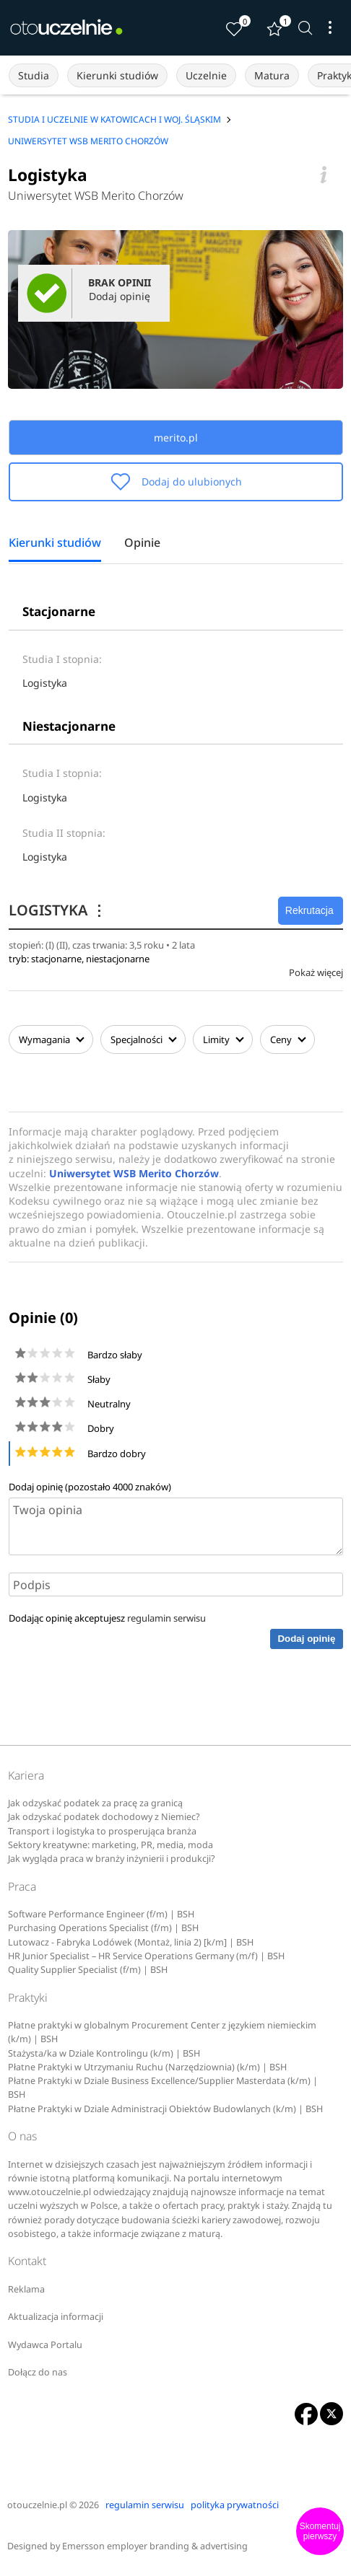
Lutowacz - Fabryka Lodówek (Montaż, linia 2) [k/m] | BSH (131, 1942)
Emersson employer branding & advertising (155, 2546)
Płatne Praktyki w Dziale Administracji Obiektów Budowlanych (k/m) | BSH (165, 2109)
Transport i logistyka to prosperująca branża (102, 1831)
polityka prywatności (235, 2505)
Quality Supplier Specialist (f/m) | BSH (88, 1970)
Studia (33, 75)
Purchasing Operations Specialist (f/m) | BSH (103, 1928)
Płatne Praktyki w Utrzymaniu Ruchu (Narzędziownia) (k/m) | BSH (147, 2067)
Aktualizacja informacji (55, 2317)
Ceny (287, 1039)
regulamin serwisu (166, 1618)
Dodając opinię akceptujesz (107, 1618)
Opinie (142, 543)
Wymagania (51, 1039)
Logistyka (44, 683)
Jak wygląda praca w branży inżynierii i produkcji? (111, 1858)
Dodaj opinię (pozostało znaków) (90, 1486)
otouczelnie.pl (37, 2505)
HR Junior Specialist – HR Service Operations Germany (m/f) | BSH (146, 1956)
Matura (272, 75)
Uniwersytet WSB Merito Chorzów (95, 195)
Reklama (26, 2289)
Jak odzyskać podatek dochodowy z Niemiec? (103, 1817)
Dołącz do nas (37, 2372)
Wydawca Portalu (45, 2345)
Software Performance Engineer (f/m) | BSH (101, 1914)
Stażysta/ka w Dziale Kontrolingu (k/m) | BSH (104, 2053)
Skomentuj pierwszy (320, 2531)
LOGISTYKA (57, 910)
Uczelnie (206, 75)
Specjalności (143, 1039)
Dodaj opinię (306, 1638)
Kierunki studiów (117, 75)
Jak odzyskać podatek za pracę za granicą (95, 1803)
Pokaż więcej (316, 972)
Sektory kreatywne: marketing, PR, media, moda (110, 1845)
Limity (223, 1039)
